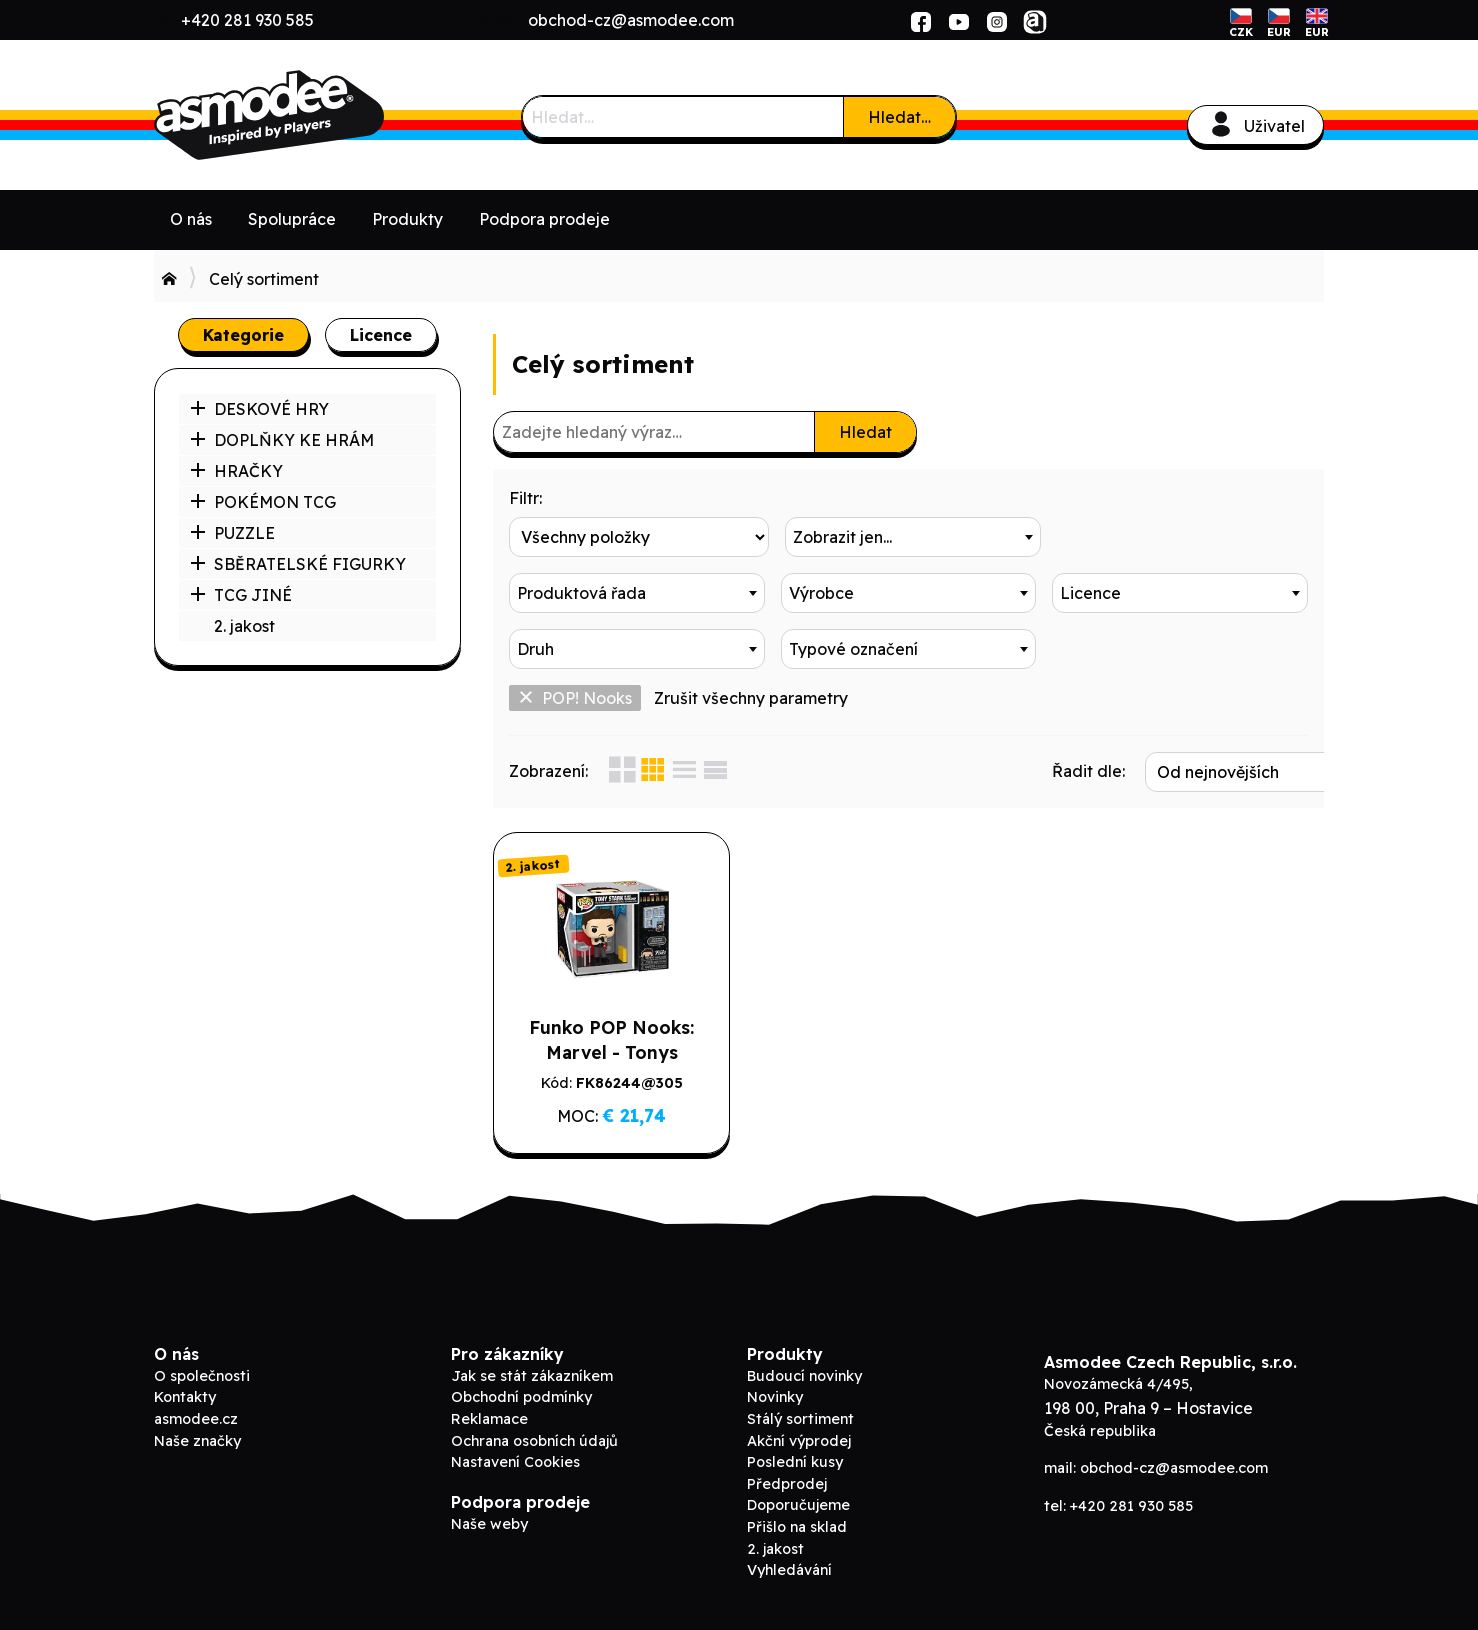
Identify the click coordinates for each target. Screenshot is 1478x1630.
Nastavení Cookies (515, 1462)
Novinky (775, 1397)
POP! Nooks (575, 698)
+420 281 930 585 (247, 20)
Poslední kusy (795, 1462)
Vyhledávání (789, 1570)
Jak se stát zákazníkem (532, 1376)
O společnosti (202, 1376)
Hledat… (899, 117)
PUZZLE (232, 533)
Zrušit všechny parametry (751, 698)
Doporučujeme (798, 1505)
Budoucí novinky (804, 1376)
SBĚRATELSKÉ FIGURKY (298, 564)
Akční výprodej (799, 1441)
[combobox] (909, 537)
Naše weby (489, 1524)
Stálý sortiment (800, 1419)
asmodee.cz (196, 1419)
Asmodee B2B (304, 115)
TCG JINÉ (241, 595)
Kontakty (185, 1397)
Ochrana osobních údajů (534, 1441)
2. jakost (244, 626)
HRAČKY (236, 471)
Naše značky (197, 1441)
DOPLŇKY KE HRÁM (282, 440)
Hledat (865, 432)
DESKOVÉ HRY (259, 409)
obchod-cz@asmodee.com (631, 20)
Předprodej (787, 1484)
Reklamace (489, 1419)
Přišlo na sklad (797, 1527)
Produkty (407, 219)
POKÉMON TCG (263, 502)
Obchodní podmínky (521, 1397)
